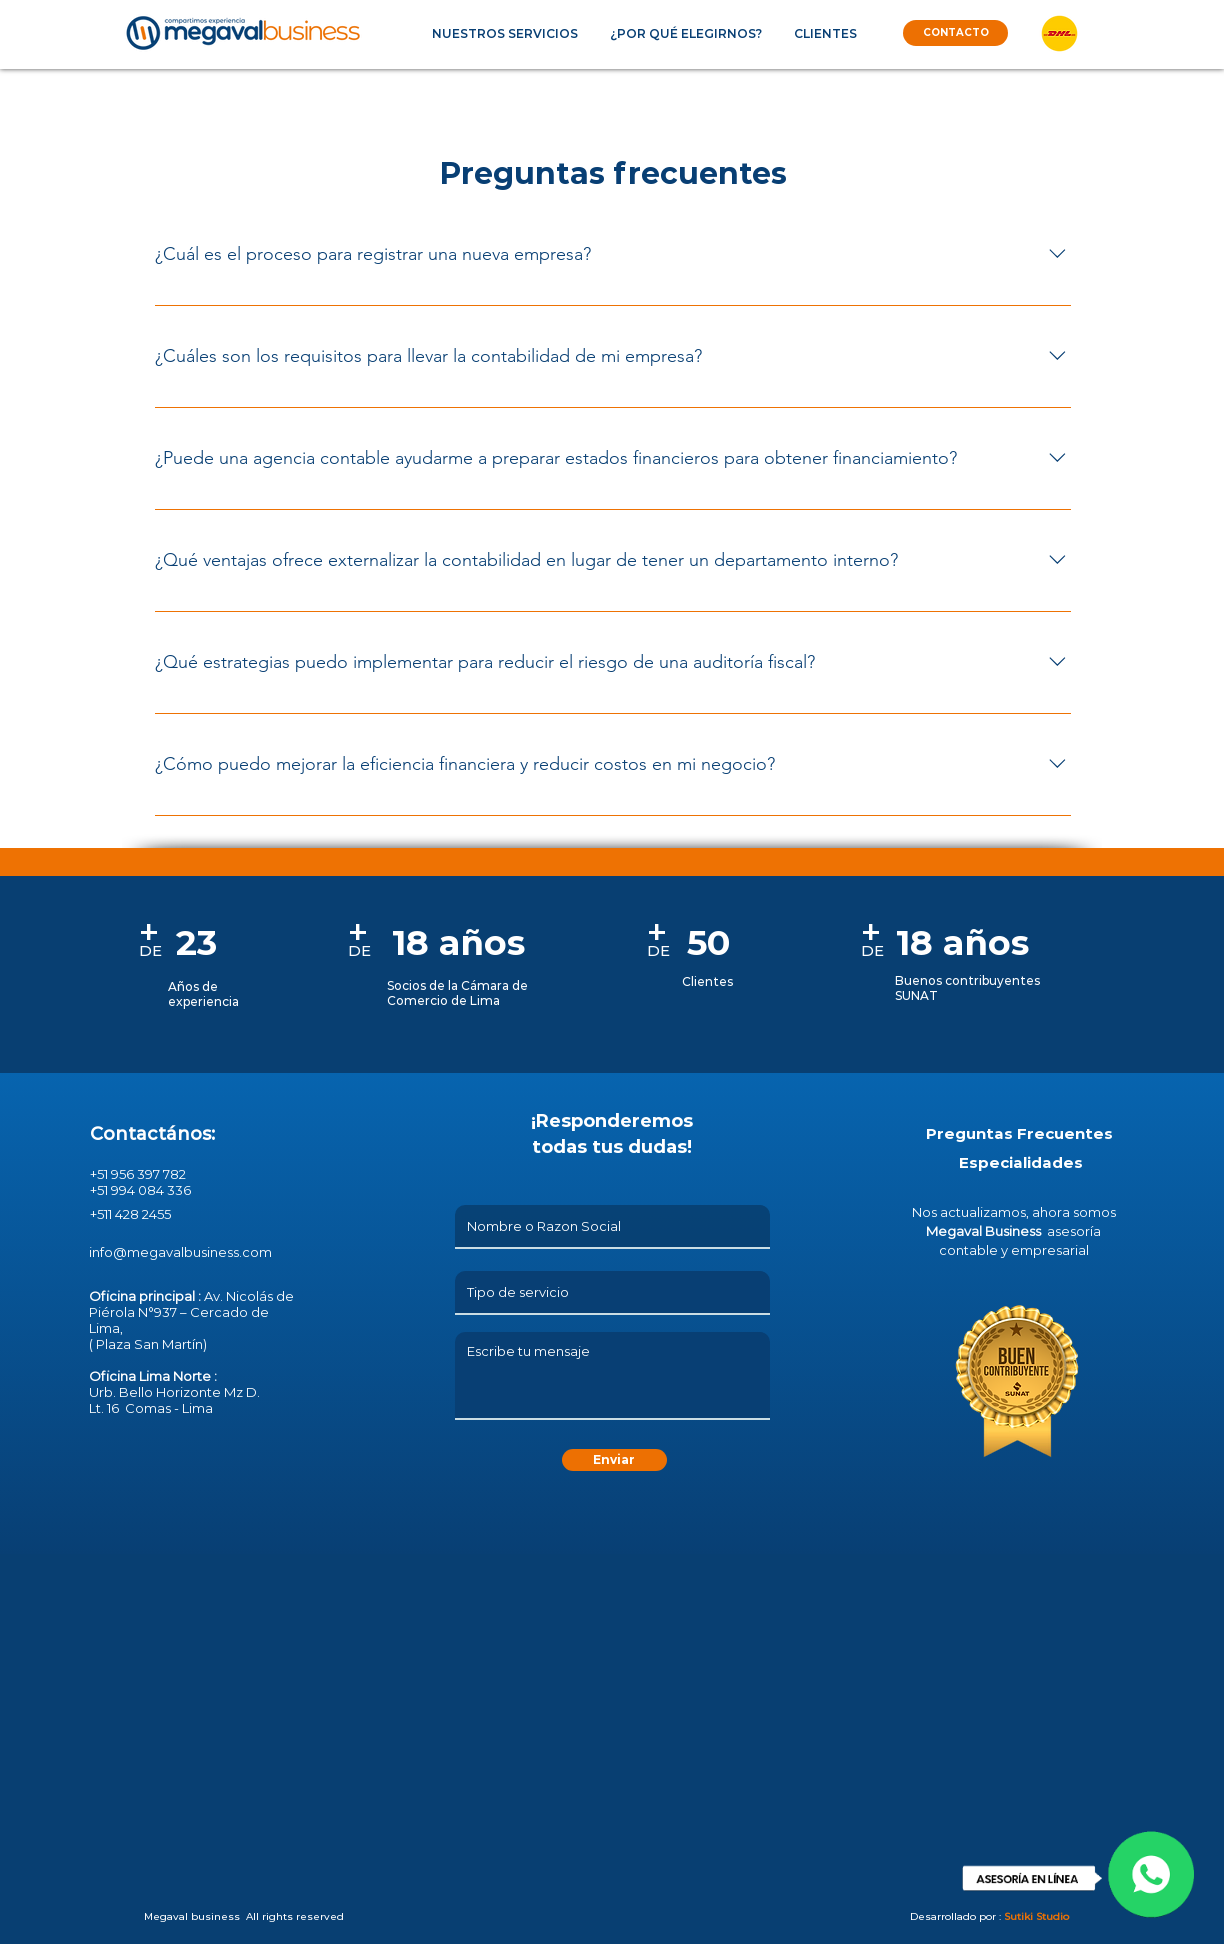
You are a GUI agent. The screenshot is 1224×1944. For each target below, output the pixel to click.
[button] (504, 33)
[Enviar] (614, 1460)
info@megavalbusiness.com (180, 1252)
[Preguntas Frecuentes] (1019, 1133)
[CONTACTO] (955, 33)
